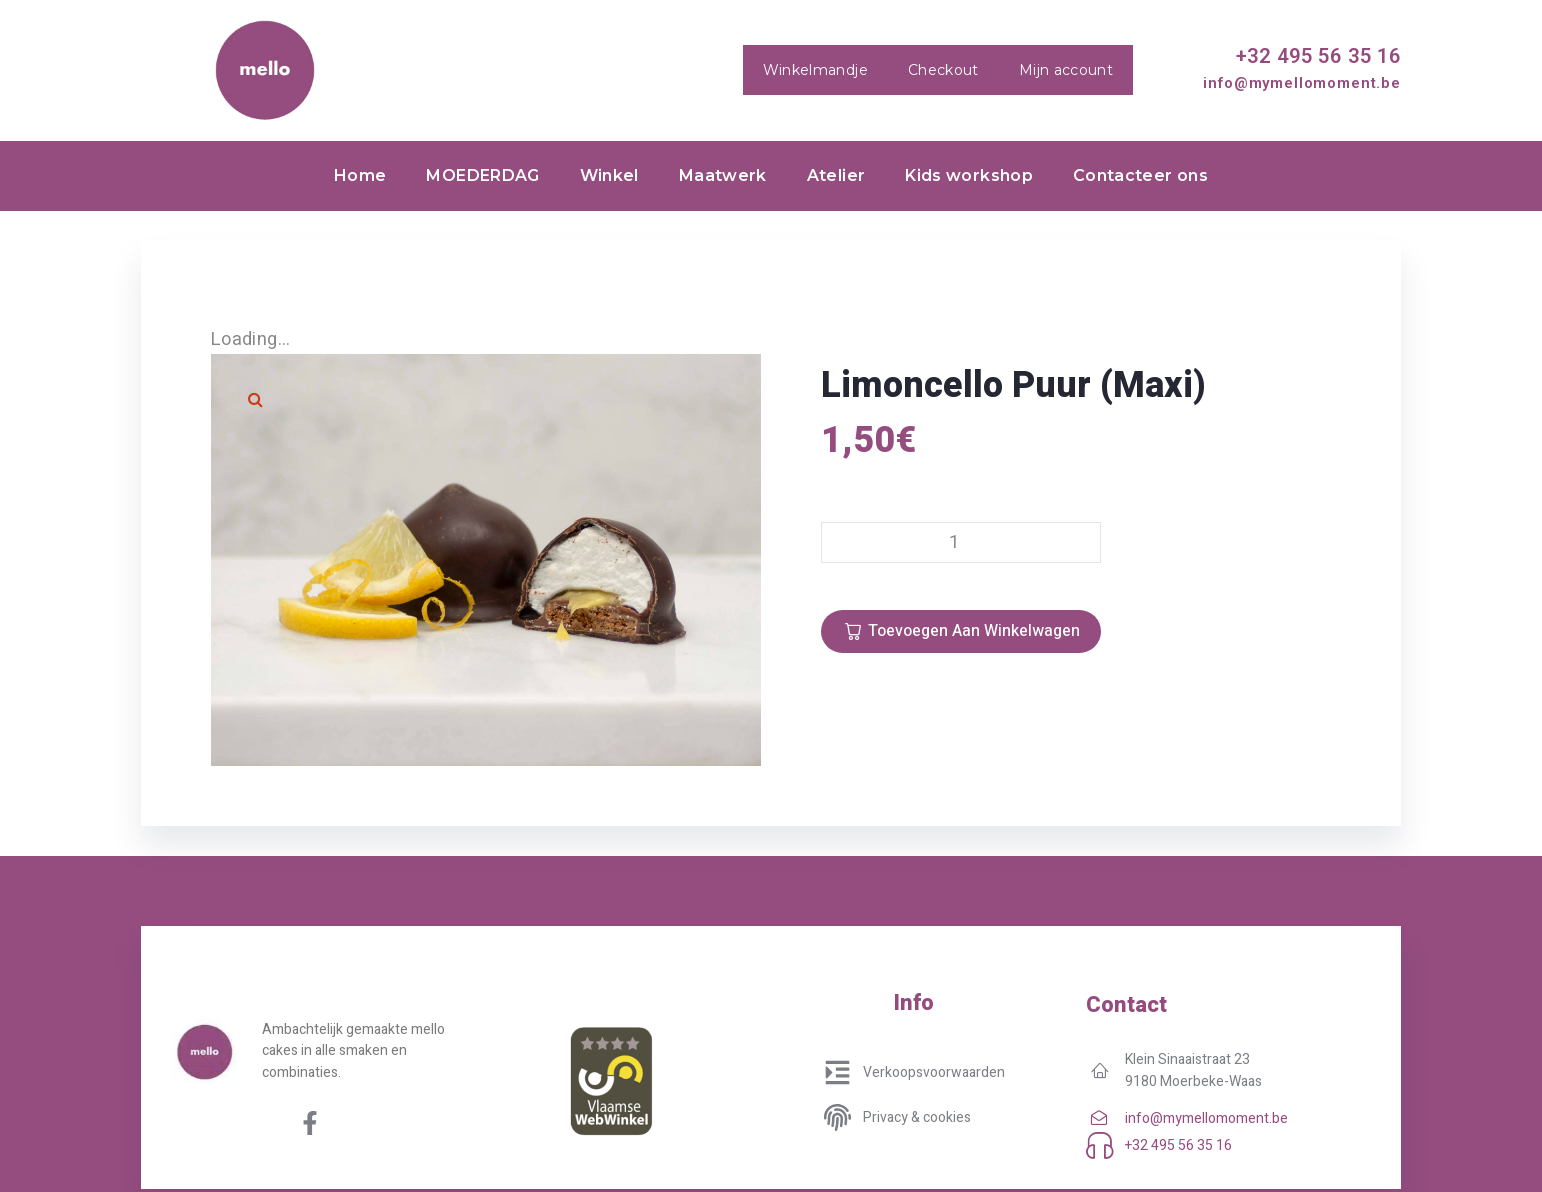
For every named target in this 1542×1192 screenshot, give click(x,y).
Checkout (943, 70)
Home (360, 175)
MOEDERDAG (482, 175)
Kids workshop (969, 175)
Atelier (836, 175)
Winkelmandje (815, 70)
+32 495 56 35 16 (1318, 56)
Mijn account (1066, 70)
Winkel (609, 175)
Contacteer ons (1140, 175)
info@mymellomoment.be (1302, 83)
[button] (256, 399)
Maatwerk (723, 175)
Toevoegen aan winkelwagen (974, 631)
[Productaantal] (961, 542)
